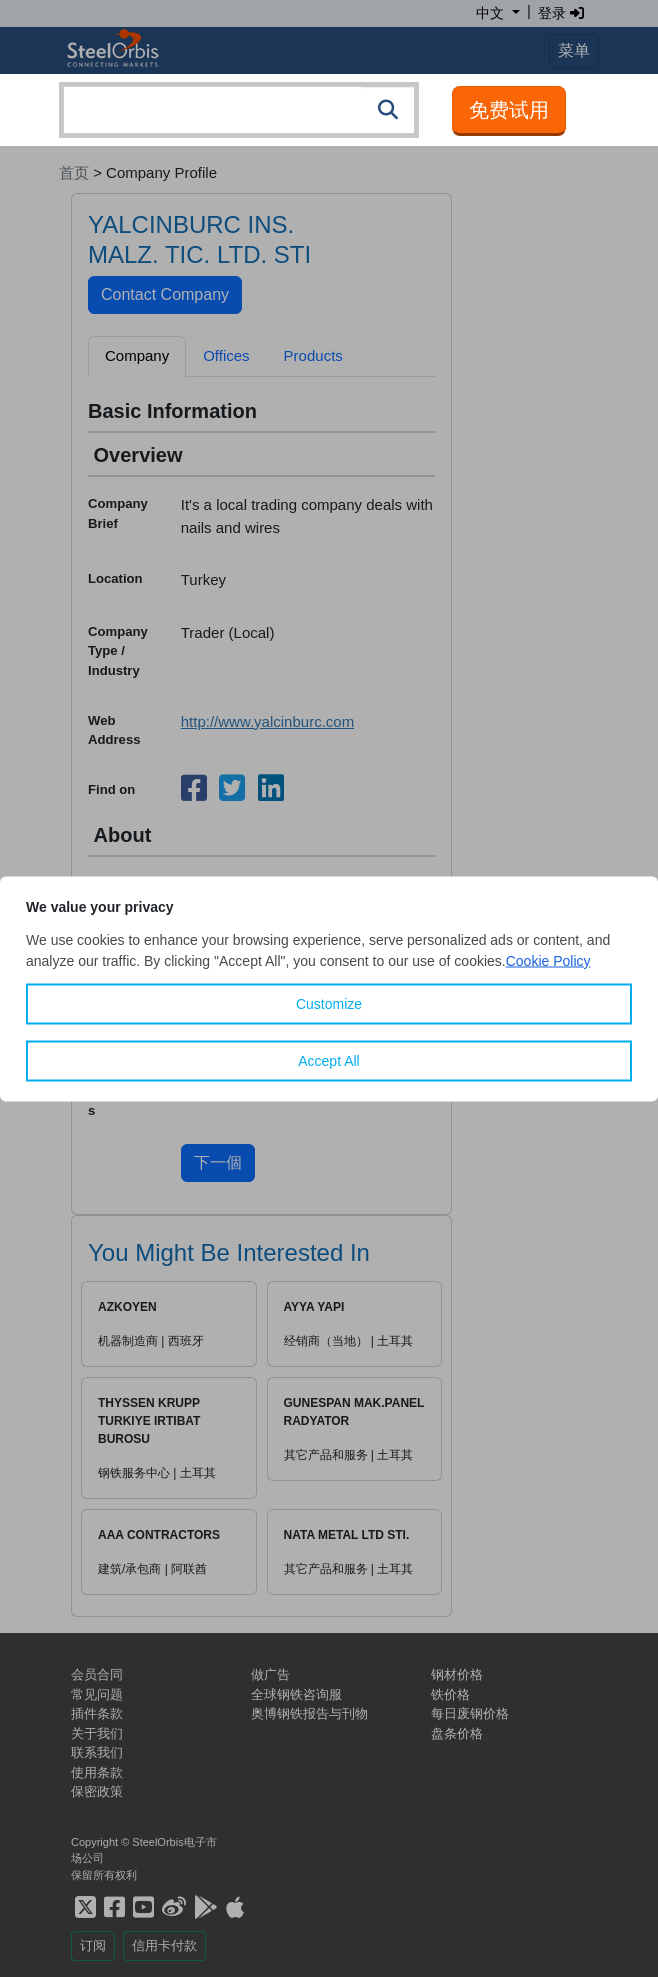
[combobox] (239, 110)
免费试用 (509, 110)
